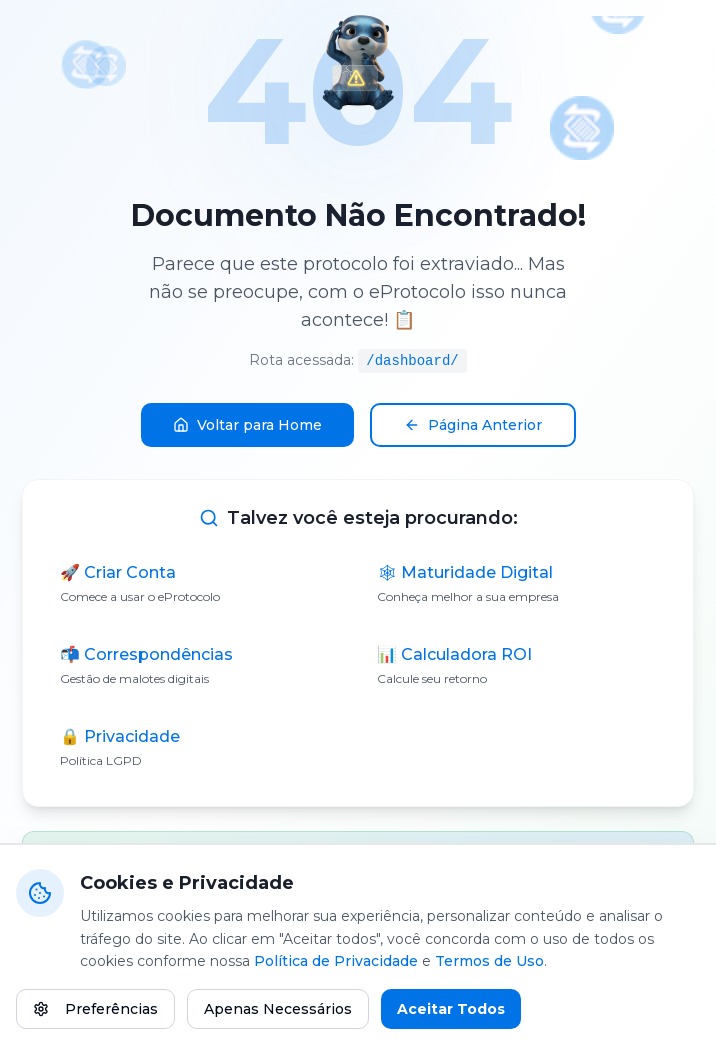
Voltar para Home (247, 425)
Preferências (95, 1010)
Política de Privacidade (336, 962)
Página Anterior (473, 425)
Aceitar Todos (451, 1010)
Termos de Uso (489, 962)
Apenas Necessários (278, 1010)
